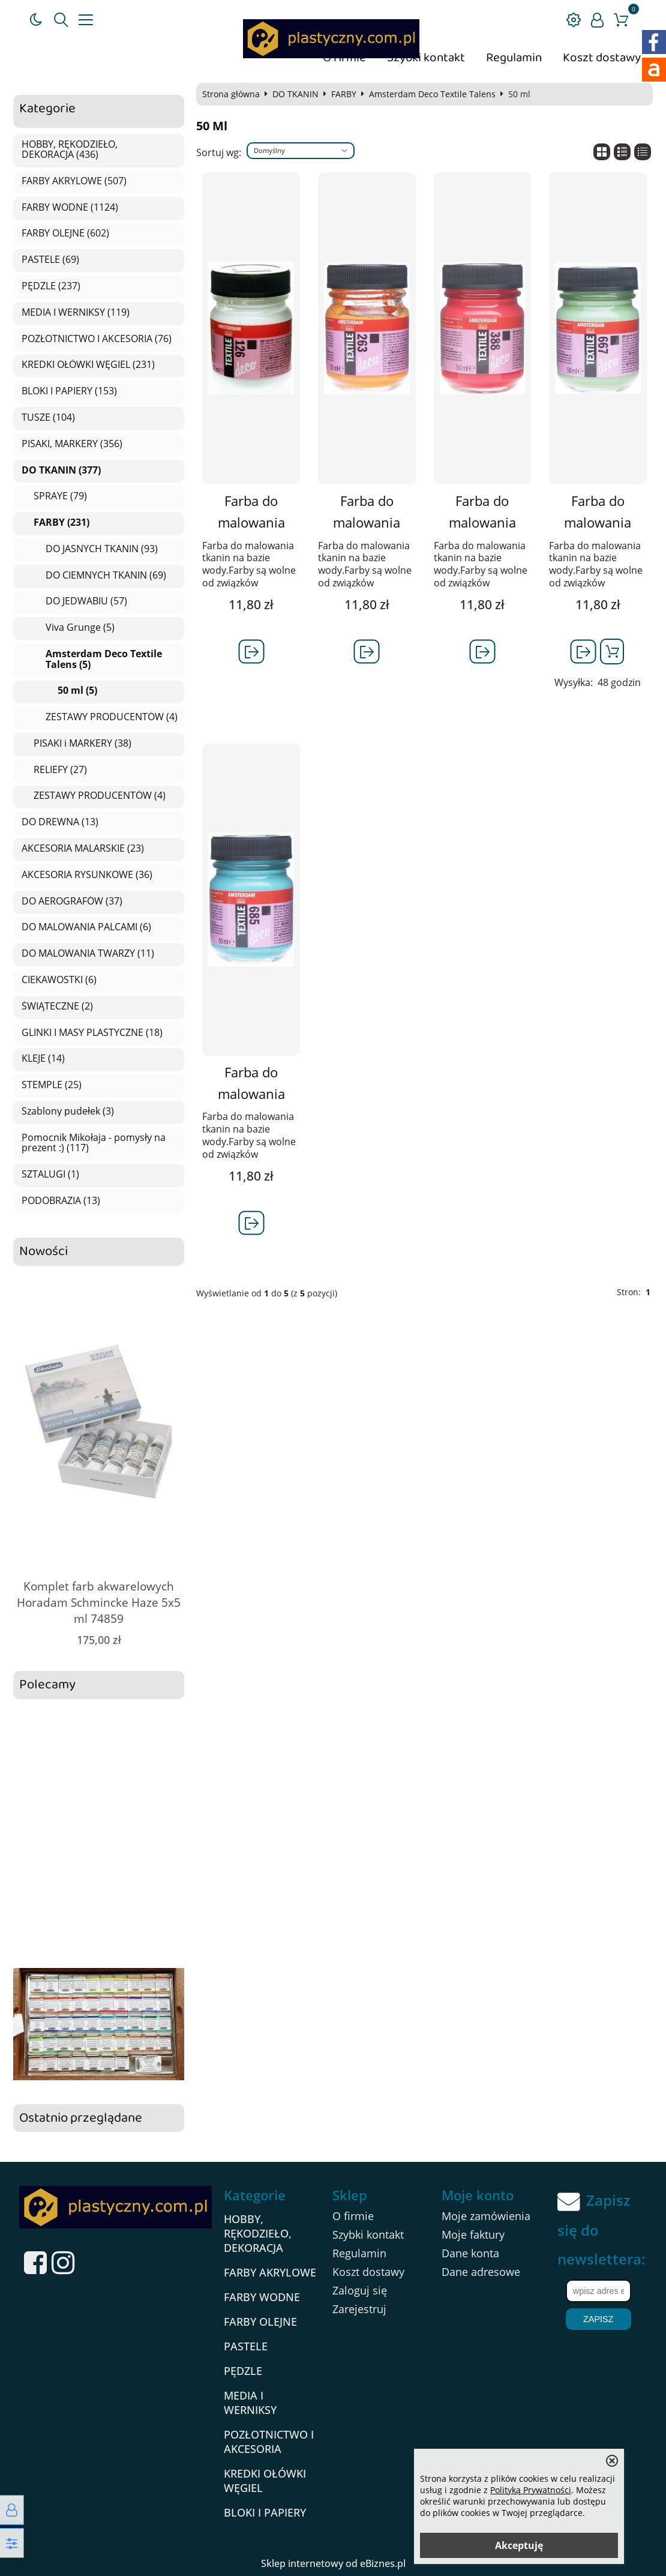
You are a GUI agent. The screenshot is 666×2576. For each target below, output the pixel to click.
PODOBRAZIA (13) (61, 1201)
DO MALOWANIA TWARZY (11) (88, 953)
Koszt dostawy (602, 58)
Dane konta (470, 2253)
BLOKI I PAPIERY (265, 2512)
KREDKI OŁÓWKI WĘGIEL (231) (88, 365)
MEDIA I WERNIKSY (250, 2402)
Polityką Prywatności (530, 2490)
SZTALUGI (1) (50, 1174)
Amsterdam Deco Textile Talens (432, 94)
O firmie (353, 2216)
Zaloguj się (359, 2290)
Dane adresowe (481, 2272)
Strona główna (231, 94)
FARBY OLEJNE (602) (65, 233)
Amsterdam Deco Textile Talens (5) (104, 659)
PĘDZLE (243, 2371)
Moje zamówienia (486, 2216)
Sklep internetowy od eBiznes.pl (333, 2563)
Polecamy (47, 1685)
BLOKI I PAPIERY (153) (69, 391)
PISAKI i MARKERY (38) (82, 743)
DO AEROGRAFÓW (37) (72, 901)
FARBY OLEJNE (260, 2321)
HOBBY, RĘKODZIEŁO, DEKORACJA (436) (70, 149)
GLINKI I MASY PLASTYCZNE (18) (92, 1033)
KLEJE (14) (43, 1058)
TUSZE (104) (48, 417)
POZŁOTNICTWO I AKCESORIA (269, 2441)
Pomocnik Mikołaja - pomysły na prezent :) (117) (94, 1143)
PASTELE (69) (50, 259)
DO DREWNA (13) (60, 822)
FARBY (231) (61, 522)
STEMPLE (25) (52, 1085)
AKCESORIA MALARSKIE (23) (83, 848)
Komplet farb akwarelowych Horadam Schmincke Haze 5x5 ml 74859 (99, 1602)
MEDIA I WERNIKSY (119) (76, 312)
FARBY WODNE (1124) (70, 207)
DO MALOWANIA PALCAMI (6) (86, 927)
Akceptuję (519, 2545)
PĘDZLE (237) (51, 286)
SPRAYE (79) (60, 496)
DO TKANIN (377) (61, 470)
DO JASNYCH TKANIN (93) (102, 549)
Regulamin (514, 58)
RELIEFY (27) (60, 770)
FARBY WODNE (262, 2297)
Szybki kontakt (426, 58)
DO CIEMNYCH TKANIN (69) (106, 575)
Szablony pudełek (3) (68, 1111)
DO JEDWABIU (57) (86, 601)
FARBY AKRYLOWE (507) (74, 181)
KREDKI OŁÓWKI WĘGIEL (265, 2480)
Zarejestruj (359, 2309)
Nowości (43, 1252)
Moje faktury (473, 2234)
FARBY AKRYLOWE (270, 2272)
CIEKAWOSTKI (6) (59, 980)
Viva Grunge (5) (80, 627)
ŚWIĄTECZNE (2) (57, 1006)
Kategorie (47, 109)
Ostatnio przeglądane (80, 2118)
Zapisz (598, 2319)
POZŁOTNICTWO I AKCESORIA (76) (97, 339)
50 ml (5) (77, 690)
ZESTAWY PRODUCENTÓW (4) (112, 717)
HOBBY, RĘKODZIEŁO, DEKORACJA (258, 2233)
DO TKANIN (295, 94)
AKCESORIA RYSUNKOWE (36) (87, 875)
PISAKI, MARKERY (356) (72, 444)
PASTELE (246, 2346)
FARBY (343, 94)
